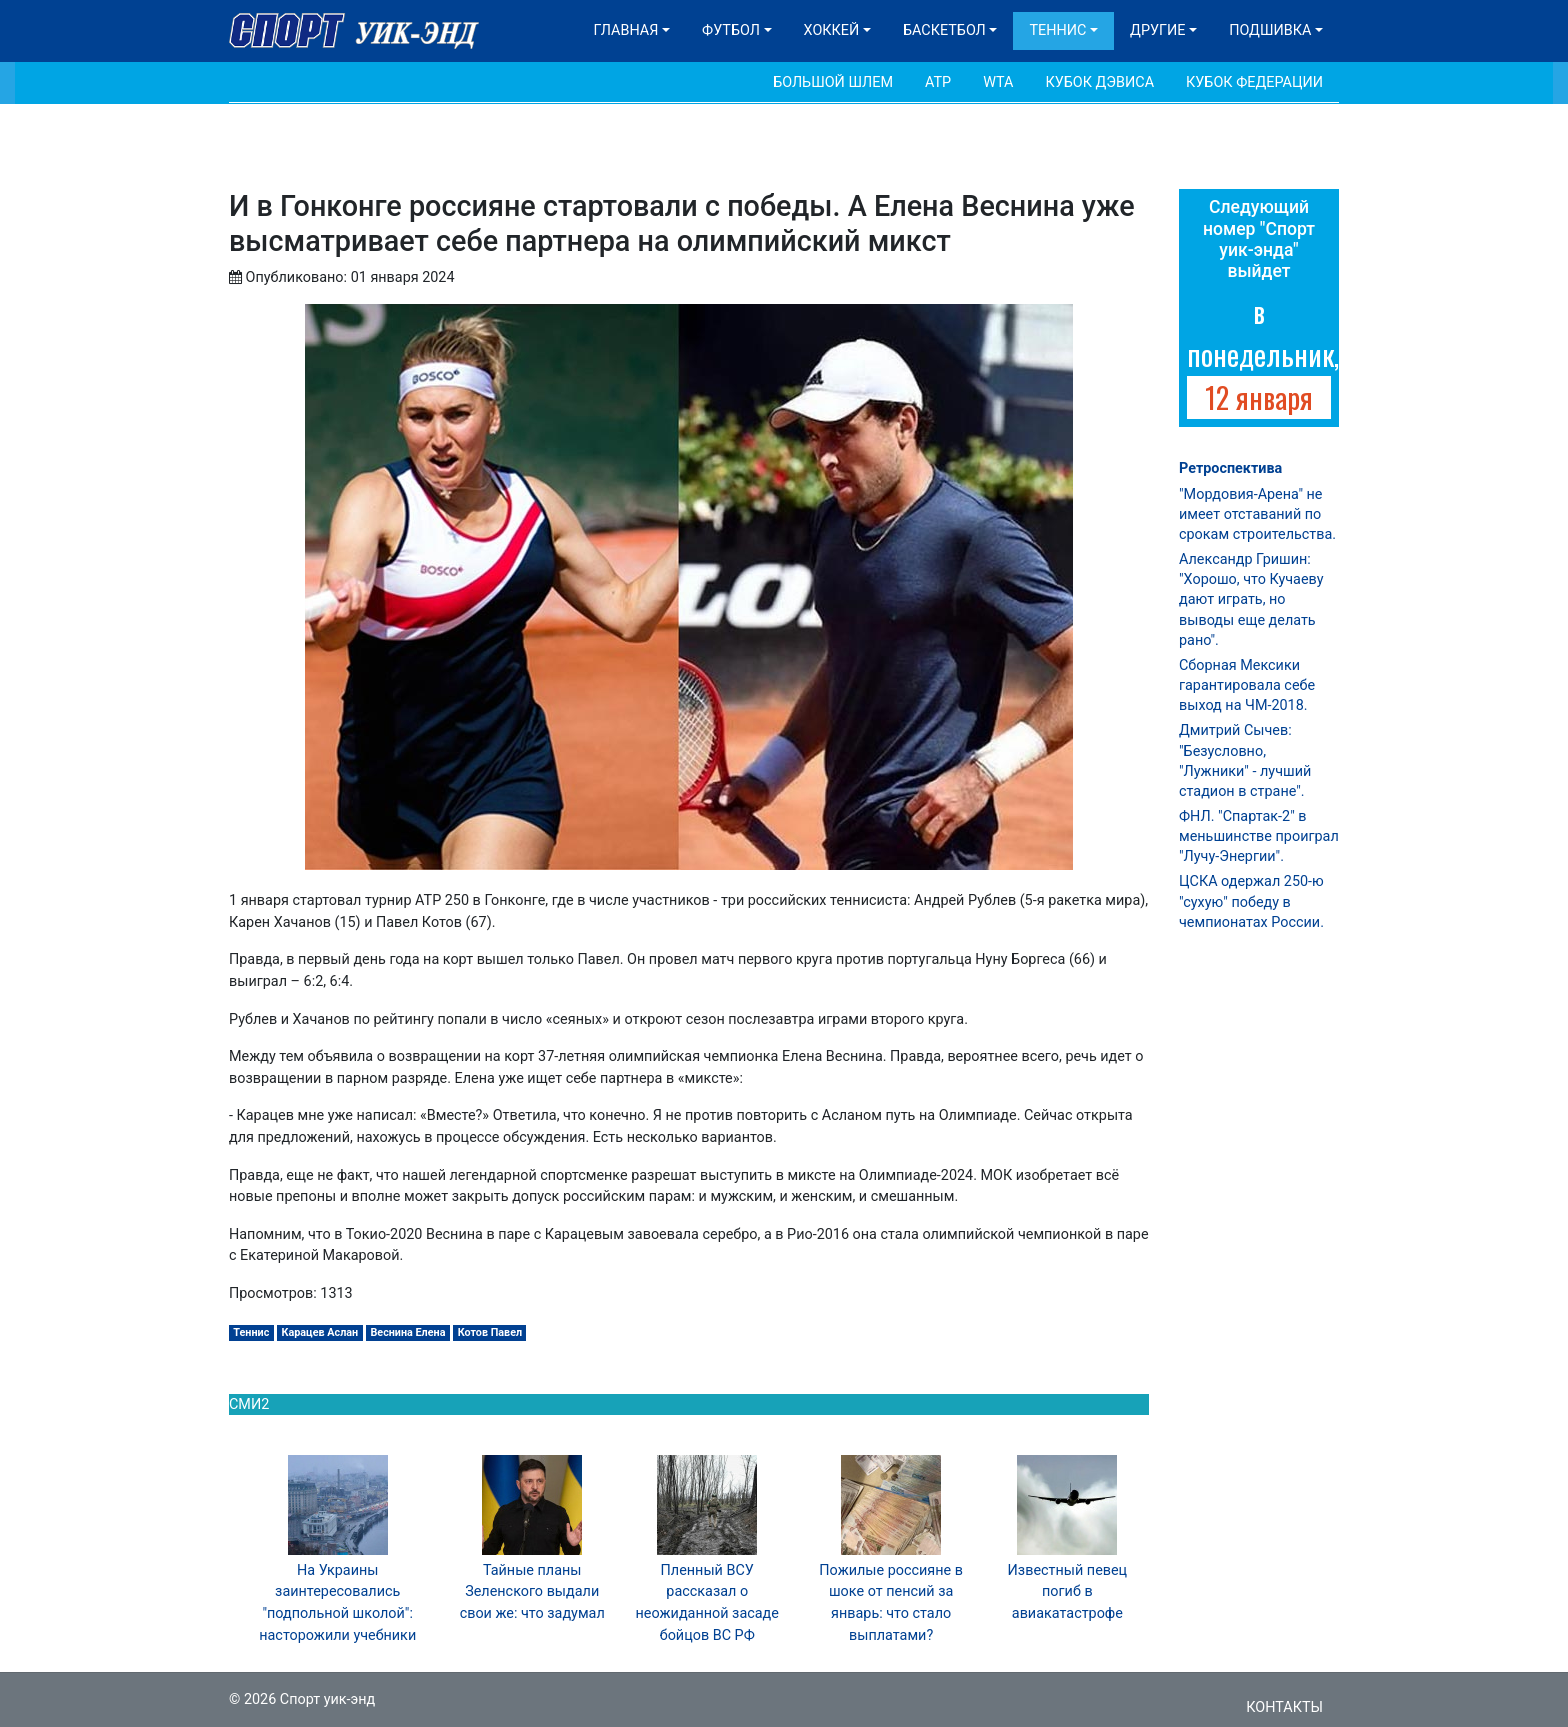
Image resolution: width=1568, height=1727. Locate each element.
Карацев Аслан (320, 1332)
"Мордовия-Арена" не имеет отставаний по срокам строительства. (1257, 514)
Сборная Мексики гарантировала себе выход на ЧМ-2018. (1247, 685)
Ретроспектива (1230, 468)
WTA (998, 82)
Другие (1157, 30)
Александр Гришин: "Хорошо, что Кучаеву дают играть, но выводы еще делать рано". (1251, 600)
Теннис (1057, 30)
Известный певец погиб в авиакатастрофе (1068, 1592)
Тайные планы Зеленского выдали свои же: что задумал (532, 1592)
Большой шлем (833, 82)
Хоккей (832, 30)
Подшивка (1270, 30)
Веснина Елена (407, 1332)
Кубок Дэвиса (1099, 82)
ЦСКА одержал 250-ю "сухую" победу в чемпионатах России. (1251, 901)
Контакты (1284, 1707)
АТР (938, 82)
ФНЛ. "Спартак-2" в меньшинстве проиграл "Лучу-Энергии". (1259, 836)
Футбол (731, 30)
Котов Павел (490, 1332)
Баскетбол (944, 30)
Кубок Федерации (1254, 82)
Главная (626, 30)
